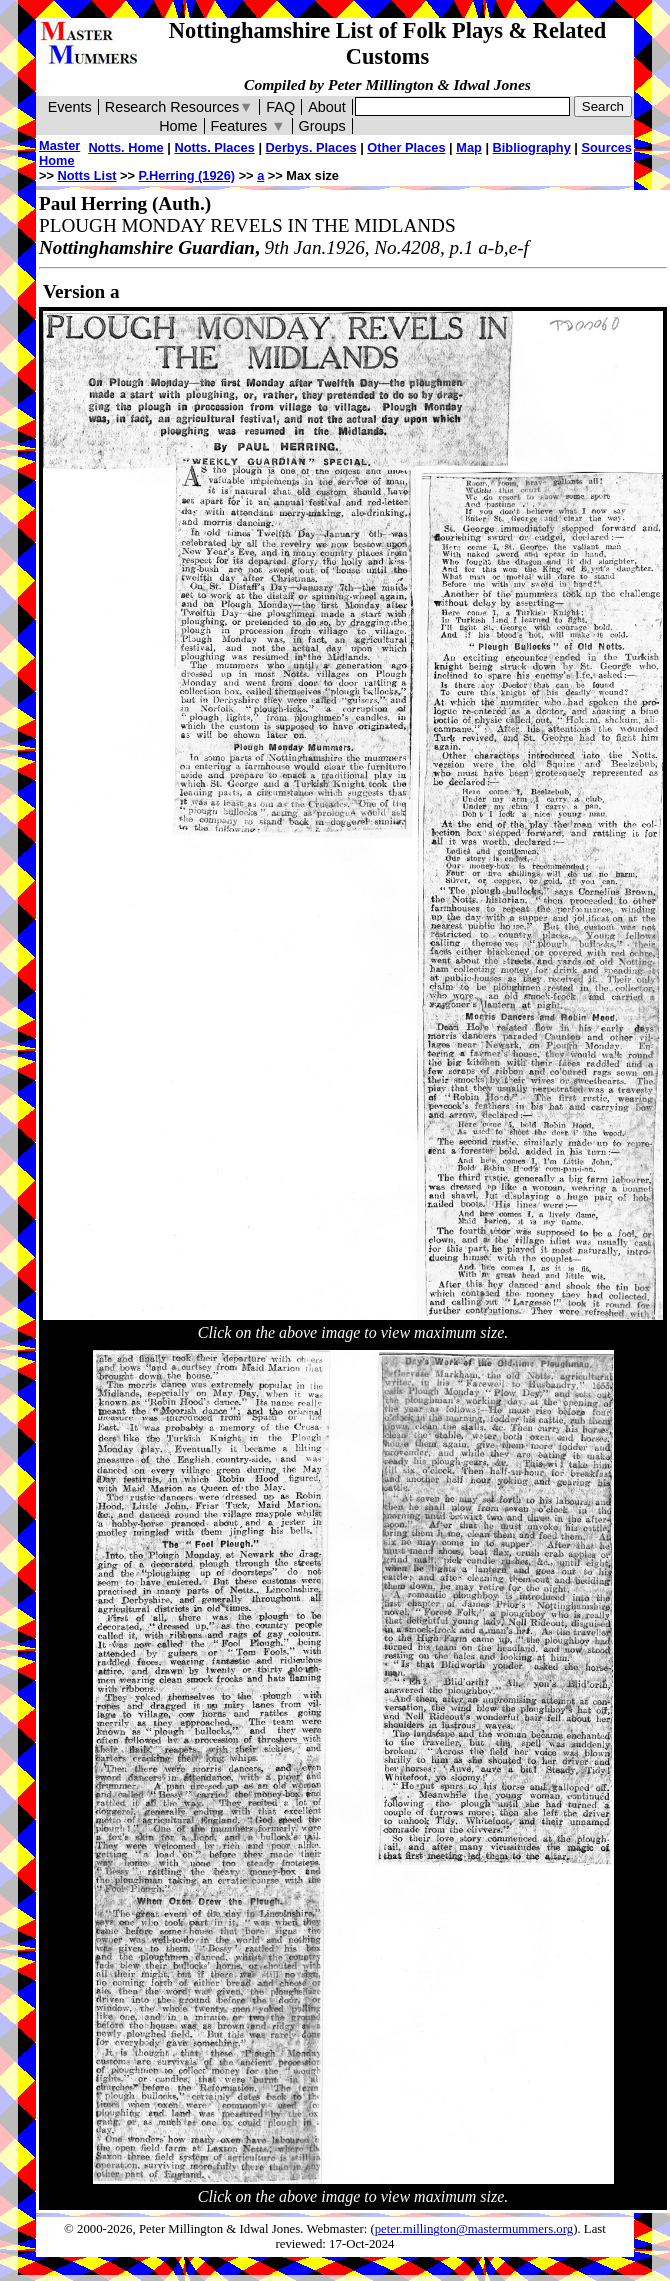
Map (469, 147)
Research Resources (179, 107)
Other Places (406, 147)
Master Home (59, 153)
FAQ (280, 107)
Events (70, 107)
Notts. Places (214, 147)
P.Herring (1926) (187, 175)
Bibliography (532, 147)
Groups (322, 126)
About (327, 107)
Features (248, 126)
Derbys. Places (311, 147)
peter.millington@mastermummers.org (474, 2229)
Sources (606, 147)
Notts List (87, 175)
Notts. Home (125, 147)
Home (178, 126)
